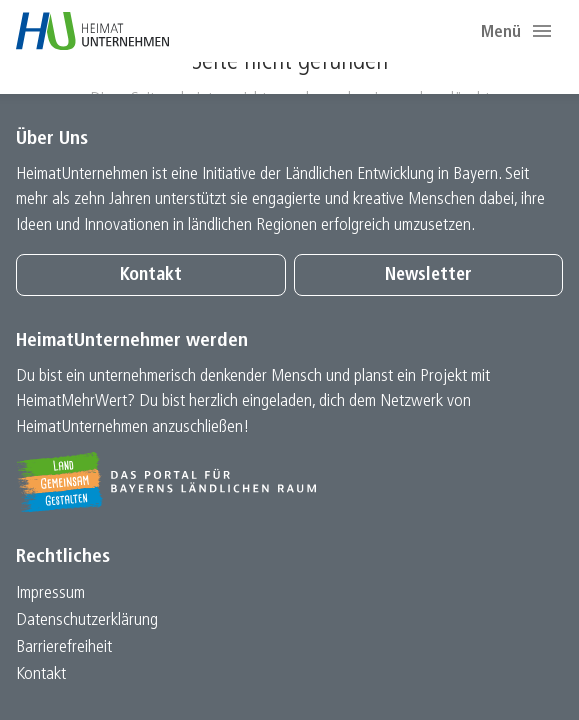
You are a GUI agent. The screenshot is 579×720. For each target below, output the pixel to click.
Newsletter (428, 275)
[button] (542, 31)
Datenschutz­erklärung (87, 620)
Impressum (50, 593)
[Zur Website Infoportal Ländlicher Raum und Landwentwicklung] (289, 482)
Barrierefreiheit (64, 647)
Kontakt (151, 275)
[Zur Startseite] (92, 31)
